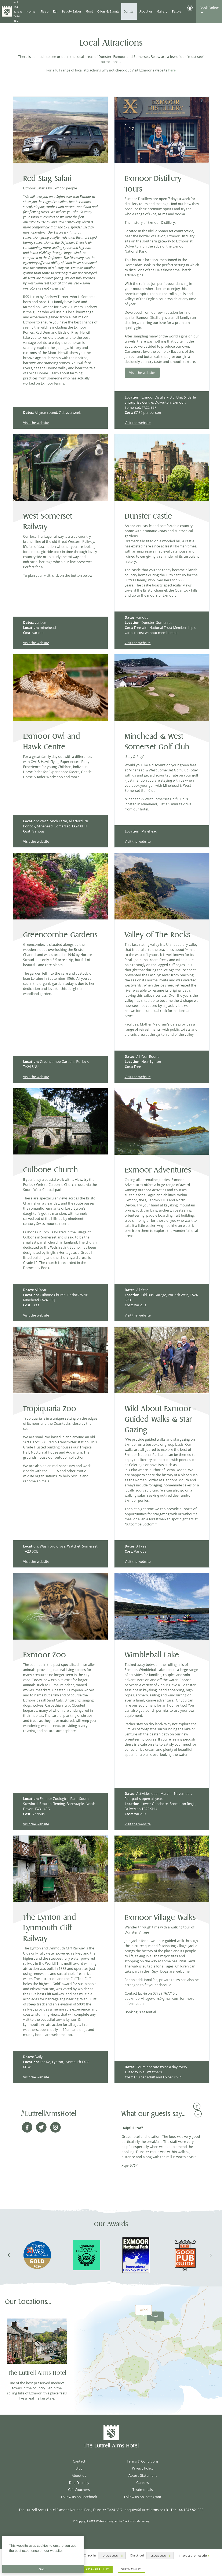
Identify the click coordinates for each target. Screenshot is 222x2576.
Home (32, 11)
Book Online (210, 8)
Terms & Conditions (143, 2466)
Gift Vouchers (79, 2495)
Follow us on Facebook (79, 2502)
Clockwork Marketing (136, 2526)
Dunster (155, 2321)
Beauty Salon (72, 11)
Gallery (163, 11)
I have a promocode (194, 2556)
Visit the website (36, 422)
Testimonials (142, 2495)
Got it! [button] (45, 2558)
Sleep (45, 11)
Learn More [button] (21, 2545)
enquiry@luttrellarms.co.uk (146, 2515)
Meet (90, 11)
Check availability (94, 2569)
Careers (142, 2488)
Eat (56, 11)
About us (79, 2480)
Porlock (143, 2315)
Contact (79, 2466)
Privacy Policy (142, 2473)
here (172, 70)
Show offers (131, 2569)
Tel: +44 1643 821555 (187, 2515)
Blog (79, 2473)
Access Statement (142, 2480)
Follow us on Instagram (142, 2502)
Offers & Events (109, 11)
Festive (178, 11)
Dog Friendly (79, 2488)
